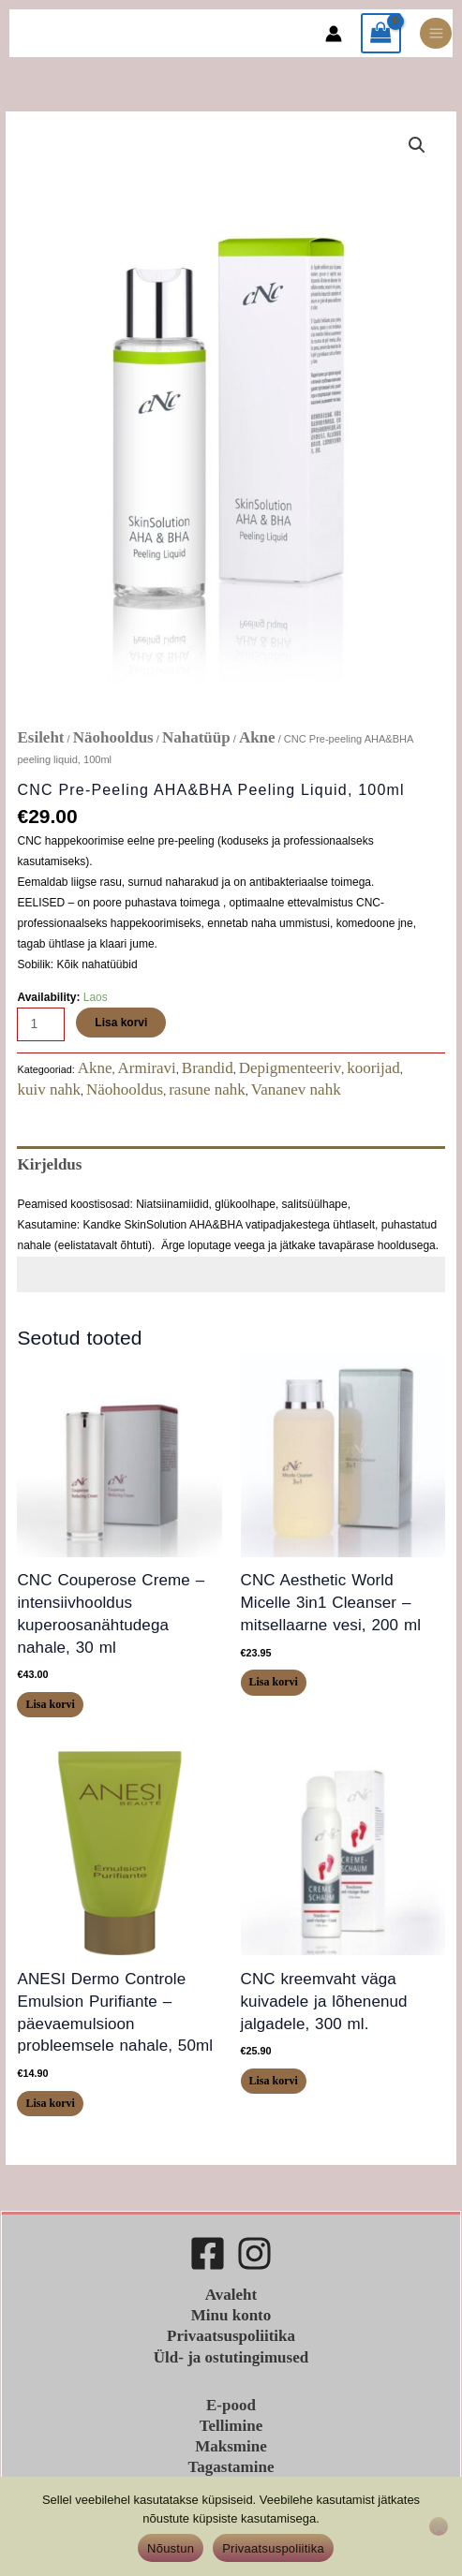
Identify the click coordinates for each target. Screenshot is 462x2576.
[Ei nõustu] (438, 2526)
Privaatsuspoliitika (231, 2336)
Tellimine (231, 2426)
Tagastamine (231, 2467)
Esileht (40, 737)
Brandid (207, 1068)
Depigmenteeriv (290, 1068)
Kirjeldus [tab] (49, 1164)
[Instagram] (254, 2253)
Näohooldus (113, 737)
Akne (257, 737)
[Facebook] (207, 2253)
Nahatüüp (196, 737)
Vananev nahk (296, 1089)
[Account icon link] (333, 33)
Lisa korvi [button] (49, 1704)
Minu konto (231, 2315)
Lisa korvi (121, 1022)
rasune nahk (207, 1089)
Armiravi (147, 1068)
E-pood (231, 2405)
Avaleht (231, 2295)
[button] (417, 145)
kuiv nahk (49, 1089)
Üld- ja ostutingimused (231, 2357)
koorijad (373, 1068)
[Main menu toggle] (436, 34)
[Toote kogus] (41, 1024)
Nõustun (170, 2548)
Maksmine (231, 2446)
